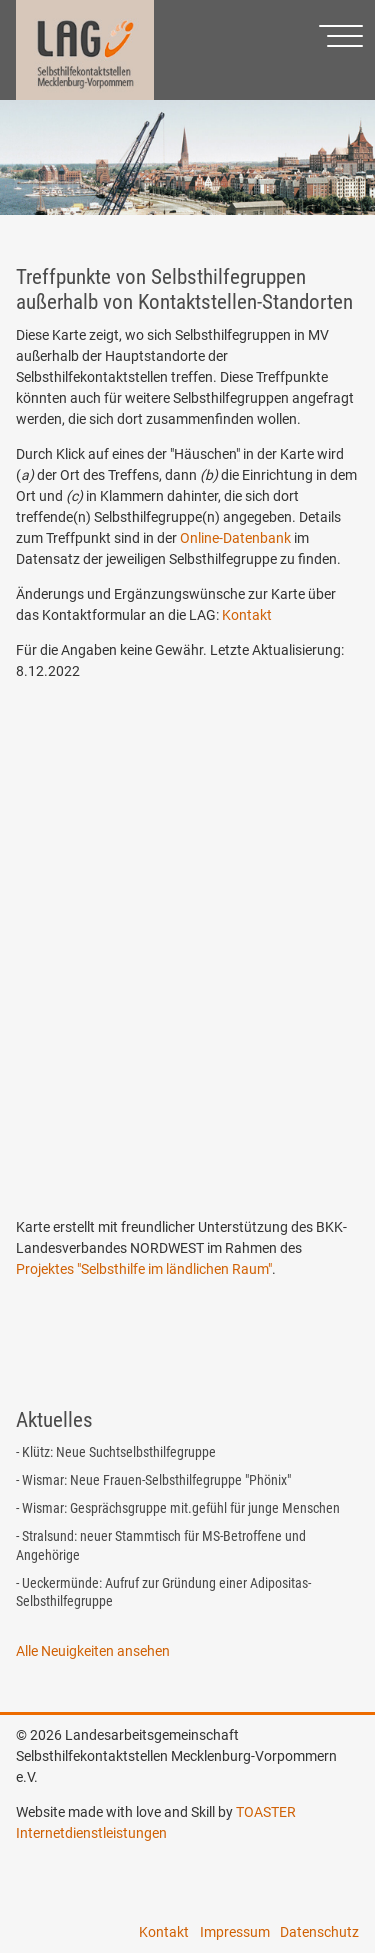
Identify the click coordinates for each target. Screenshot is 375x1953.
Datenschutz (319, 1932)
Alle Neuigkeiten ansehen (93, 1651)
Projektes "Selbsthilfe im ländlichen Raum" (144, 1269)
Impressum (235, 1932)
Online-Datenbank (235, 538)
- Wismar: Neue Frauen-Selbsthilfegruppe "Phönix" (153, 1480)
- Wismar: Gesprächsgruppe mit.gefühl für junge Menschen (178, 1508)
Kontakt (247, 615)
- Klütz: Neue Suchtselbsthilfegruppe (116, 1452)
